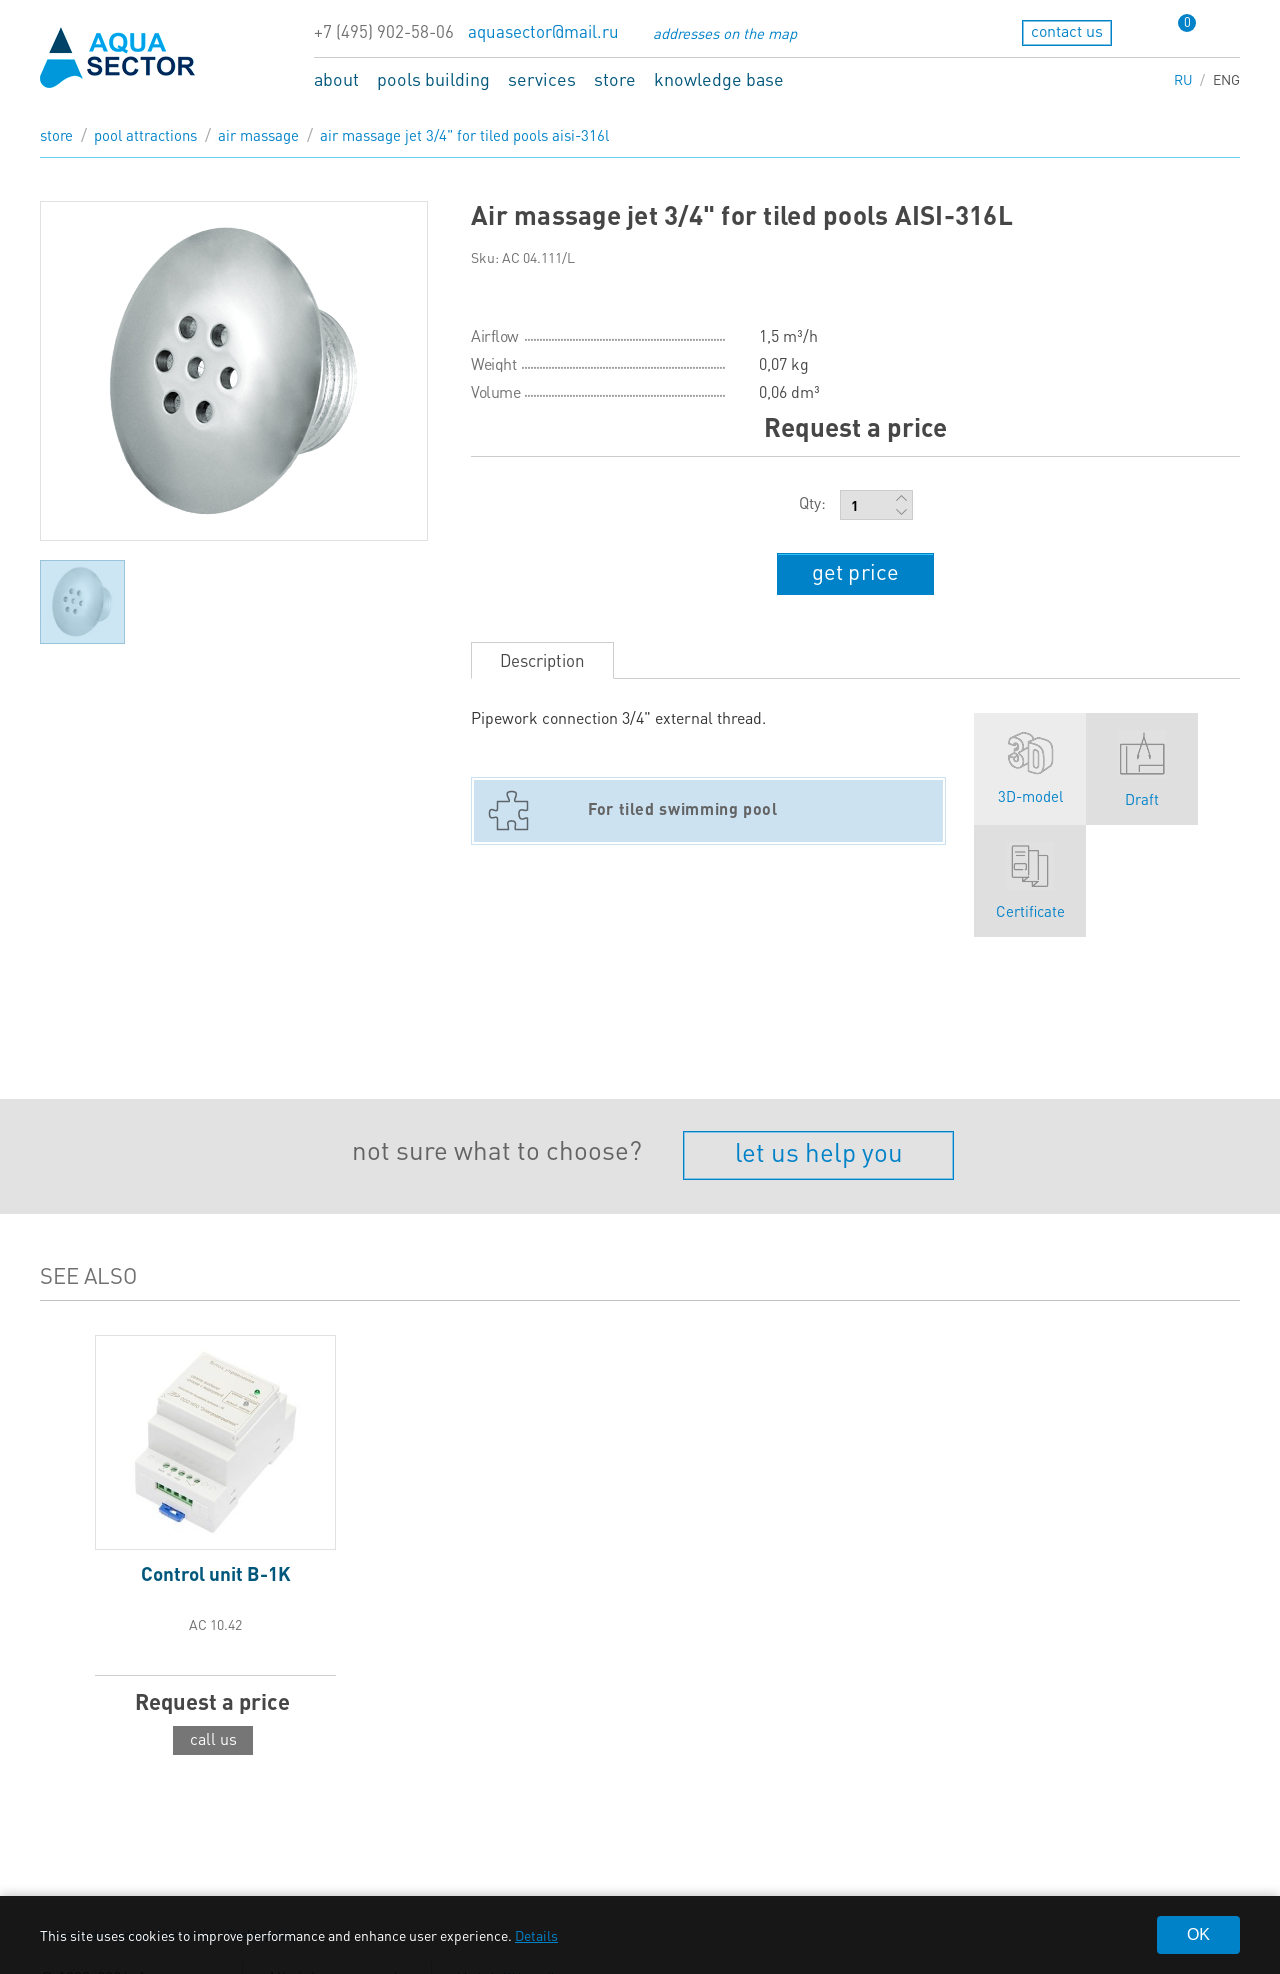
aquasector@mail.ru (543, 31)
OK (1198, 1934)
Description (542, 660)
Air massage (258, 135)
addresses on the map (725, 33)
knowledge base (719, 78)
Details (536, 1935)
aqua (118, 57)
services (542, 78)
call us (213, 1738)
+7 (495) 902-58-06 (384, 31)
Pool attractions (145, 135)
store (615, 78)
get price (856, 571)
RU (1183, 79)
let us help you (819, 1151)
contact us (1067, 30)
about (336, 78)
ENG (1226, 79)
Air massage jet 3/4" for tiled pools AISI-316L (464, 135)
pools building (433, 78)
